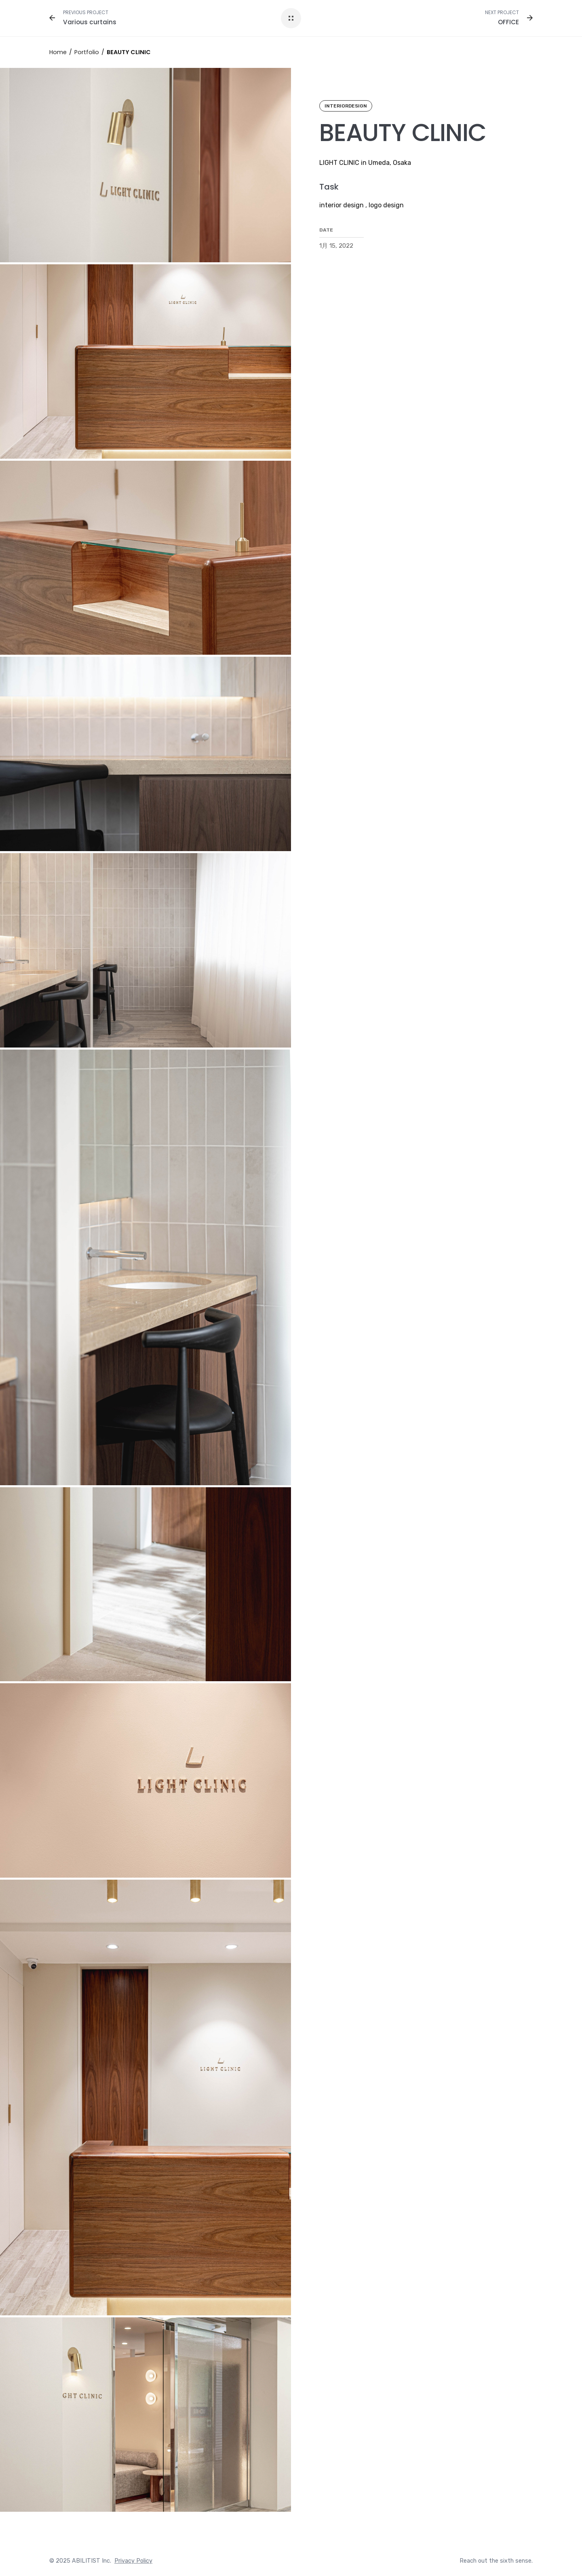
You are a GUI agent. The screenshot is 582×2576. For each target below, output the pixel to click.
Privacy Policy (133, 2560)
